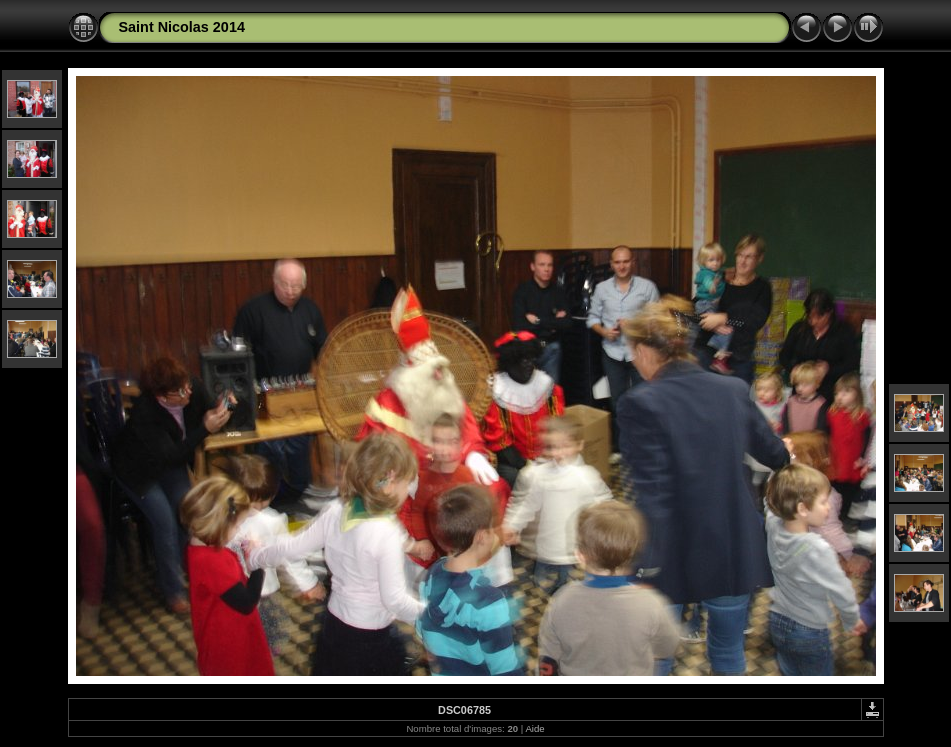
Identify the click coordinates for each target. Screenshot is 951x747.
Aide (534, 728)
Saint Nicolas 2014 (182, 27)
